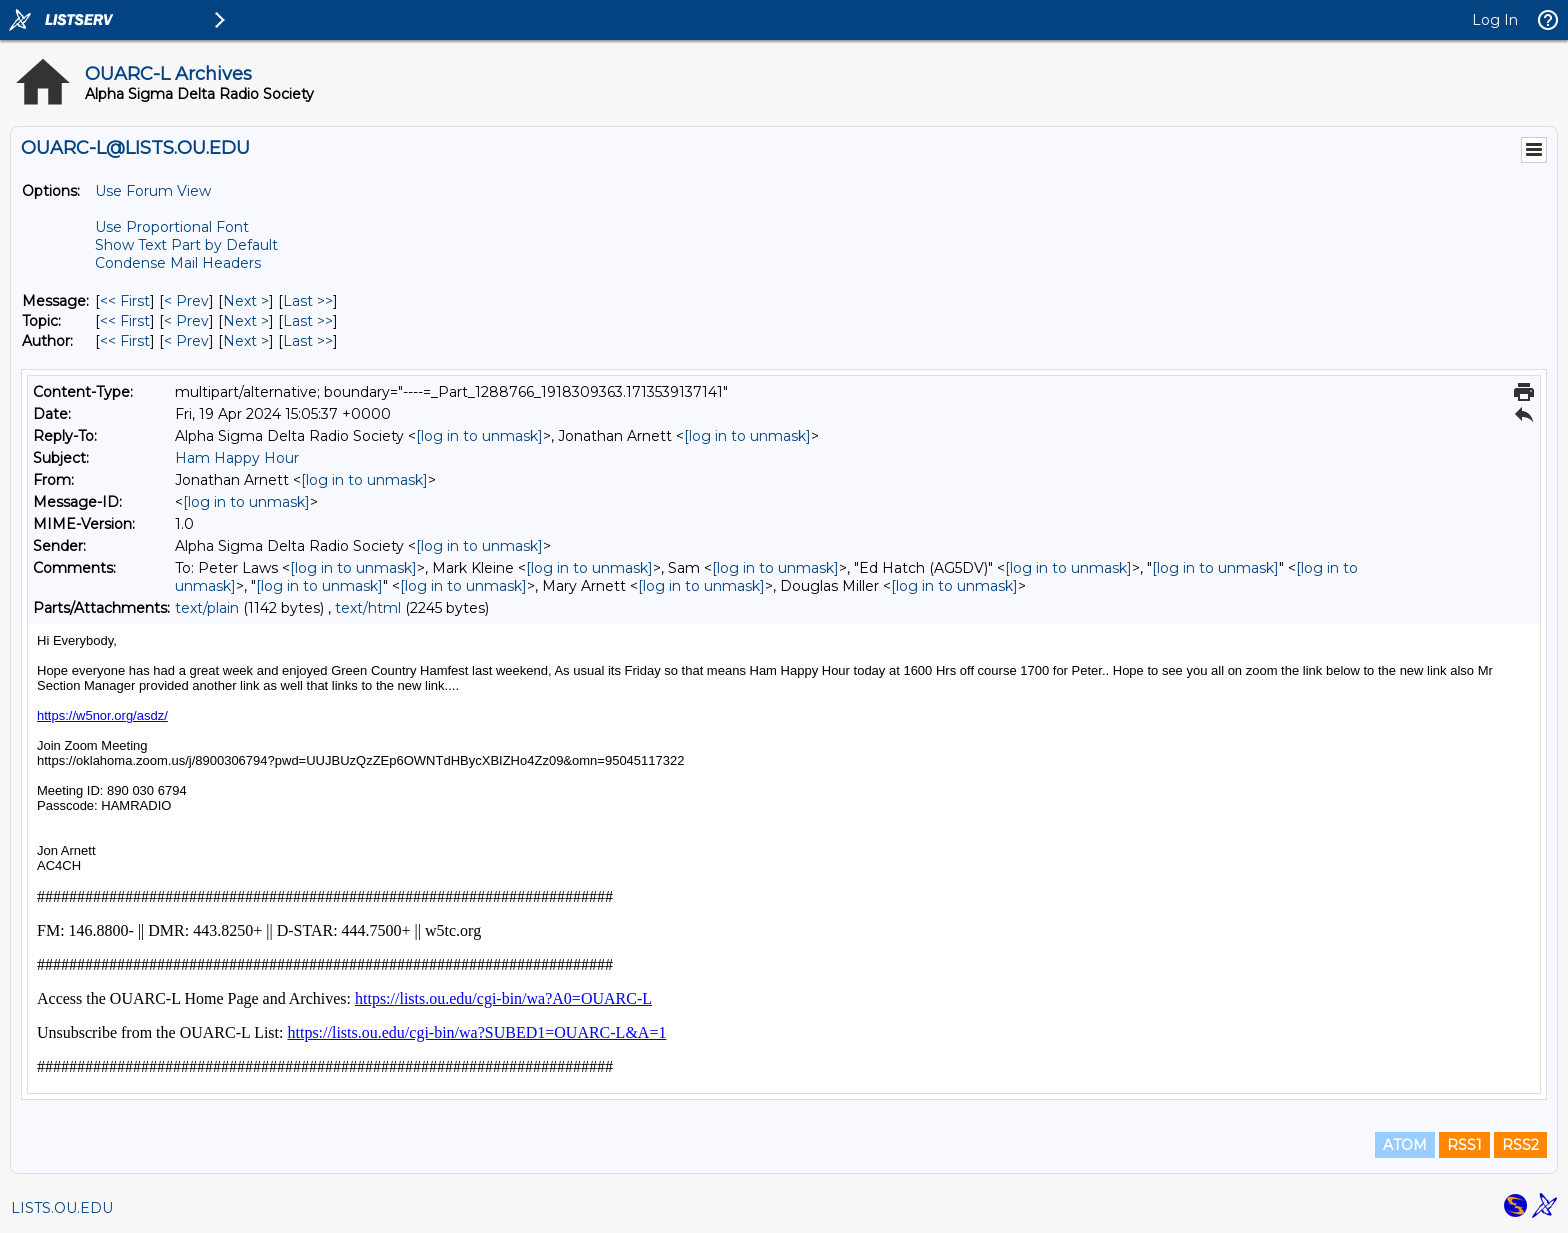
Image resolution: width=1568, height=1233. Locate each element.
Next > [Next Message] (246, 301)
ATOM (1405, 1145)
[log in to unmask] (479, 436)
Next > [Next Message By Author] (246, 341)
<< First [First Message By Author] (125, 341)
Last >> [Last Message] (308, 301)
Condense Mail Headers (178, 263)
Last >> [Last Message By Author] (308, 341)
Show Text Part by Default (186, 245)
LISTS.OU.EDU (62, 1208)
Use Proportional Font (172, 227)
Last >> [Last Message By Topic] (308, 321)
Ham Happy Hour (237, 458)
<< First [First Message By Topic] (125, 321)
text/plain (207, 608)
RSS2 (1520, 1145)
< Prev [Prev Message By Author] (186, 341)
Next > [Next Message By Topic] (246, 321)
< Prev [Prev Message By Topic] (186, 321)
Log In (1495, 20)
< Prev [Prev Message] (186, 301)
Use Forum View (153, 191)
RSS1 (1464, 1145)
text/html (368, 608)
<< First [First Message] (125, 301)
